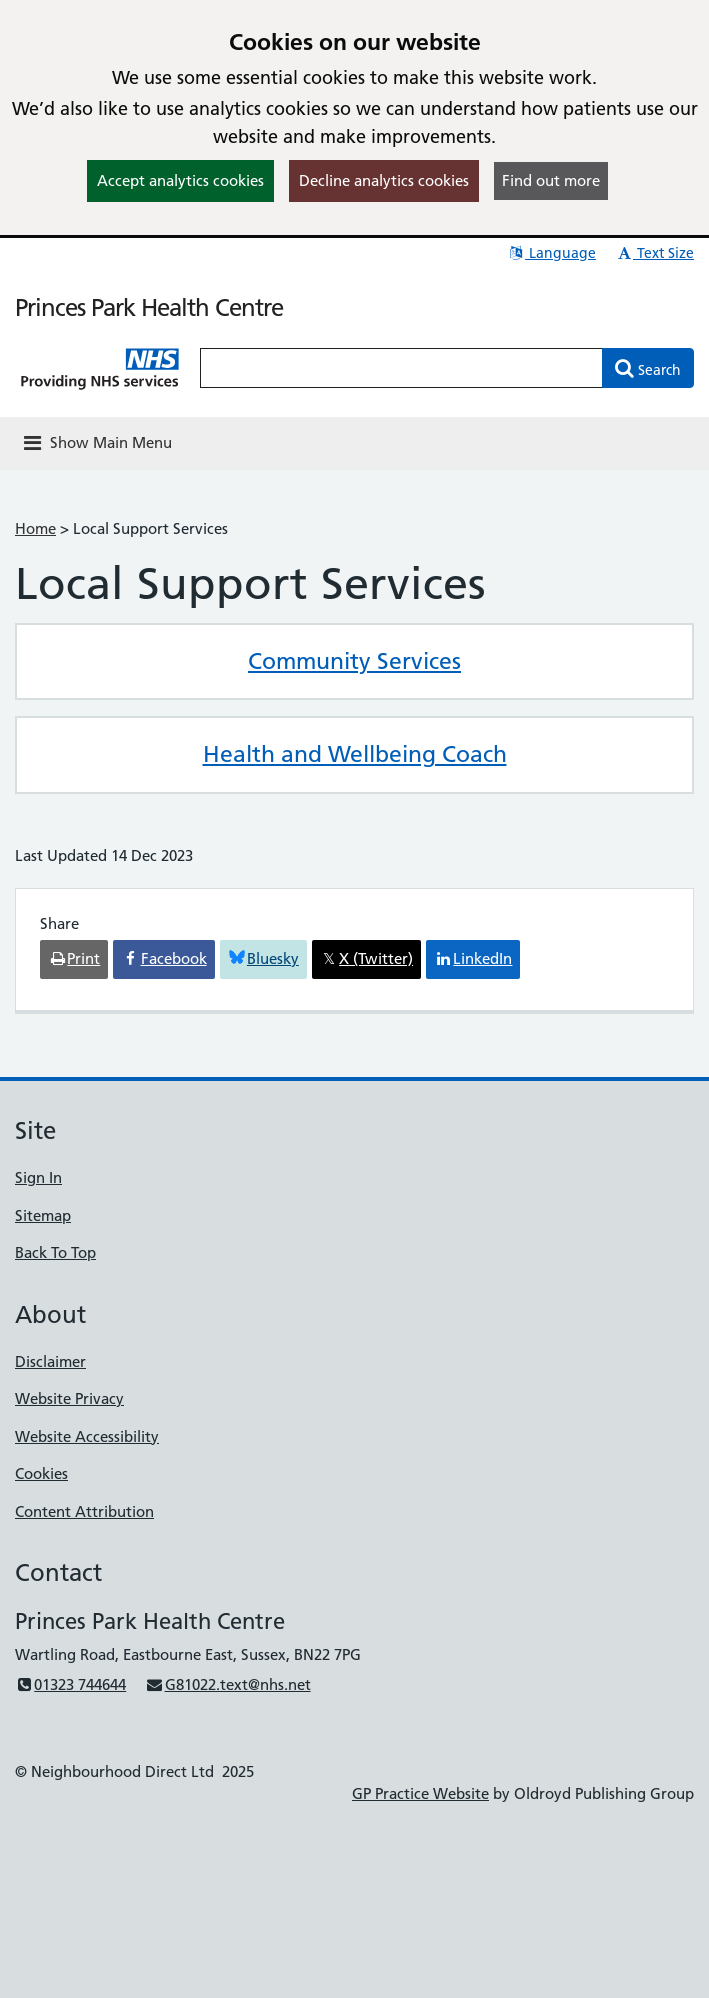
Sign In (38, 1177)
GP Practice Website (420, 1793)
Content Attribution (84, 1511)
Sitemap (43, 1215)
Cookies (41, 1473)
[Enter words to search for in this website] (401, 368)
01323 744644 (70, 1684)
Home (35, 528)
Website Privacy (69, 1398)
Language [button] (551, 253)
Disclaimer (50, 1361)
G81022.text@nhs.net (227, 1684)
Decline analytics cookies (384, 180)
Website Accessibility (87, 1436)
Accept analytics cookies (180, 180)
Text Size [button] (654, 253)
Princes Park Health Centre (149, 307)
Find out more (551, 180)
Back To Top (55, 1252)
